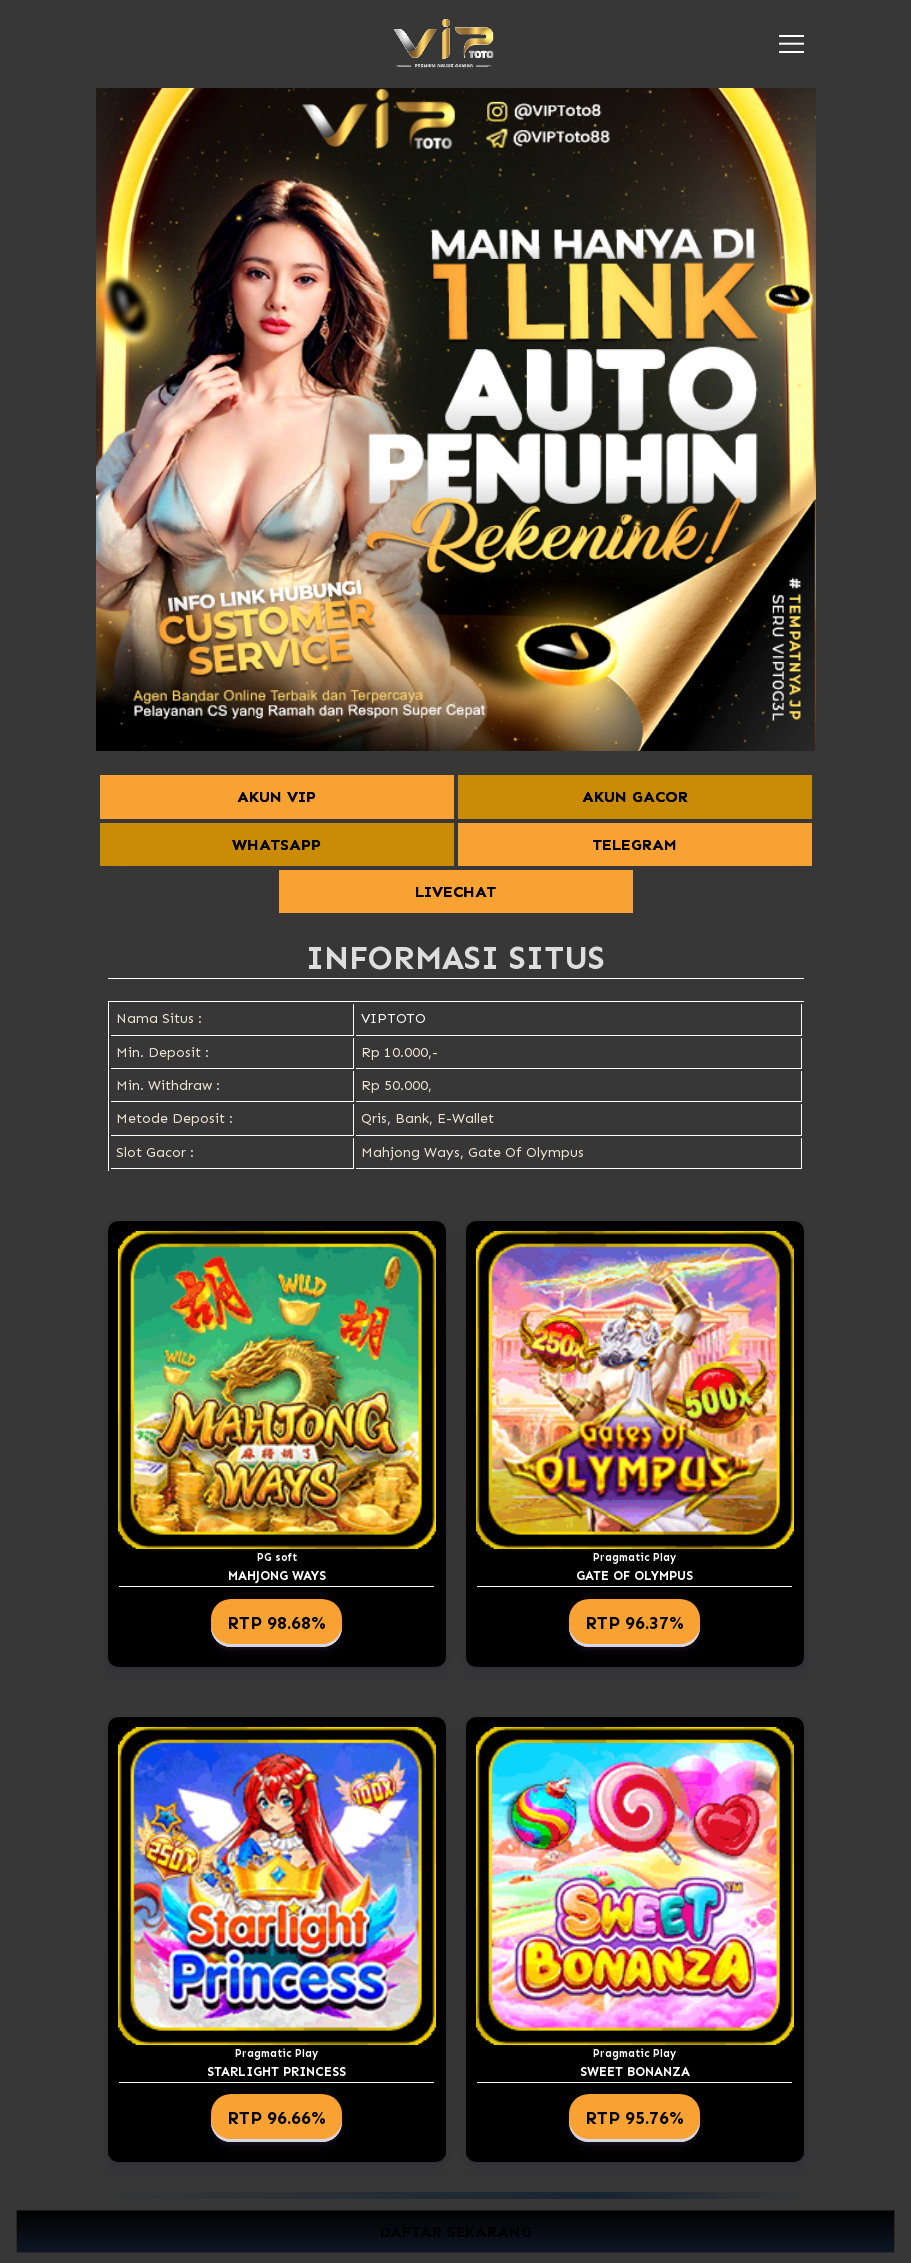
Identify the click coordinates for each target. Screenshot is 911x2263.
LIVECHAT (455, 891)
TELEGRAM (634, 844)
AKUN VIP (276, 796)
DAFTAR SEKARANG (456, 2231)
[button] (791, 44)
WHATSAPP (276, 844)
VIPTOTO (393, 1018)
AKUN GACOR (635, 796)
